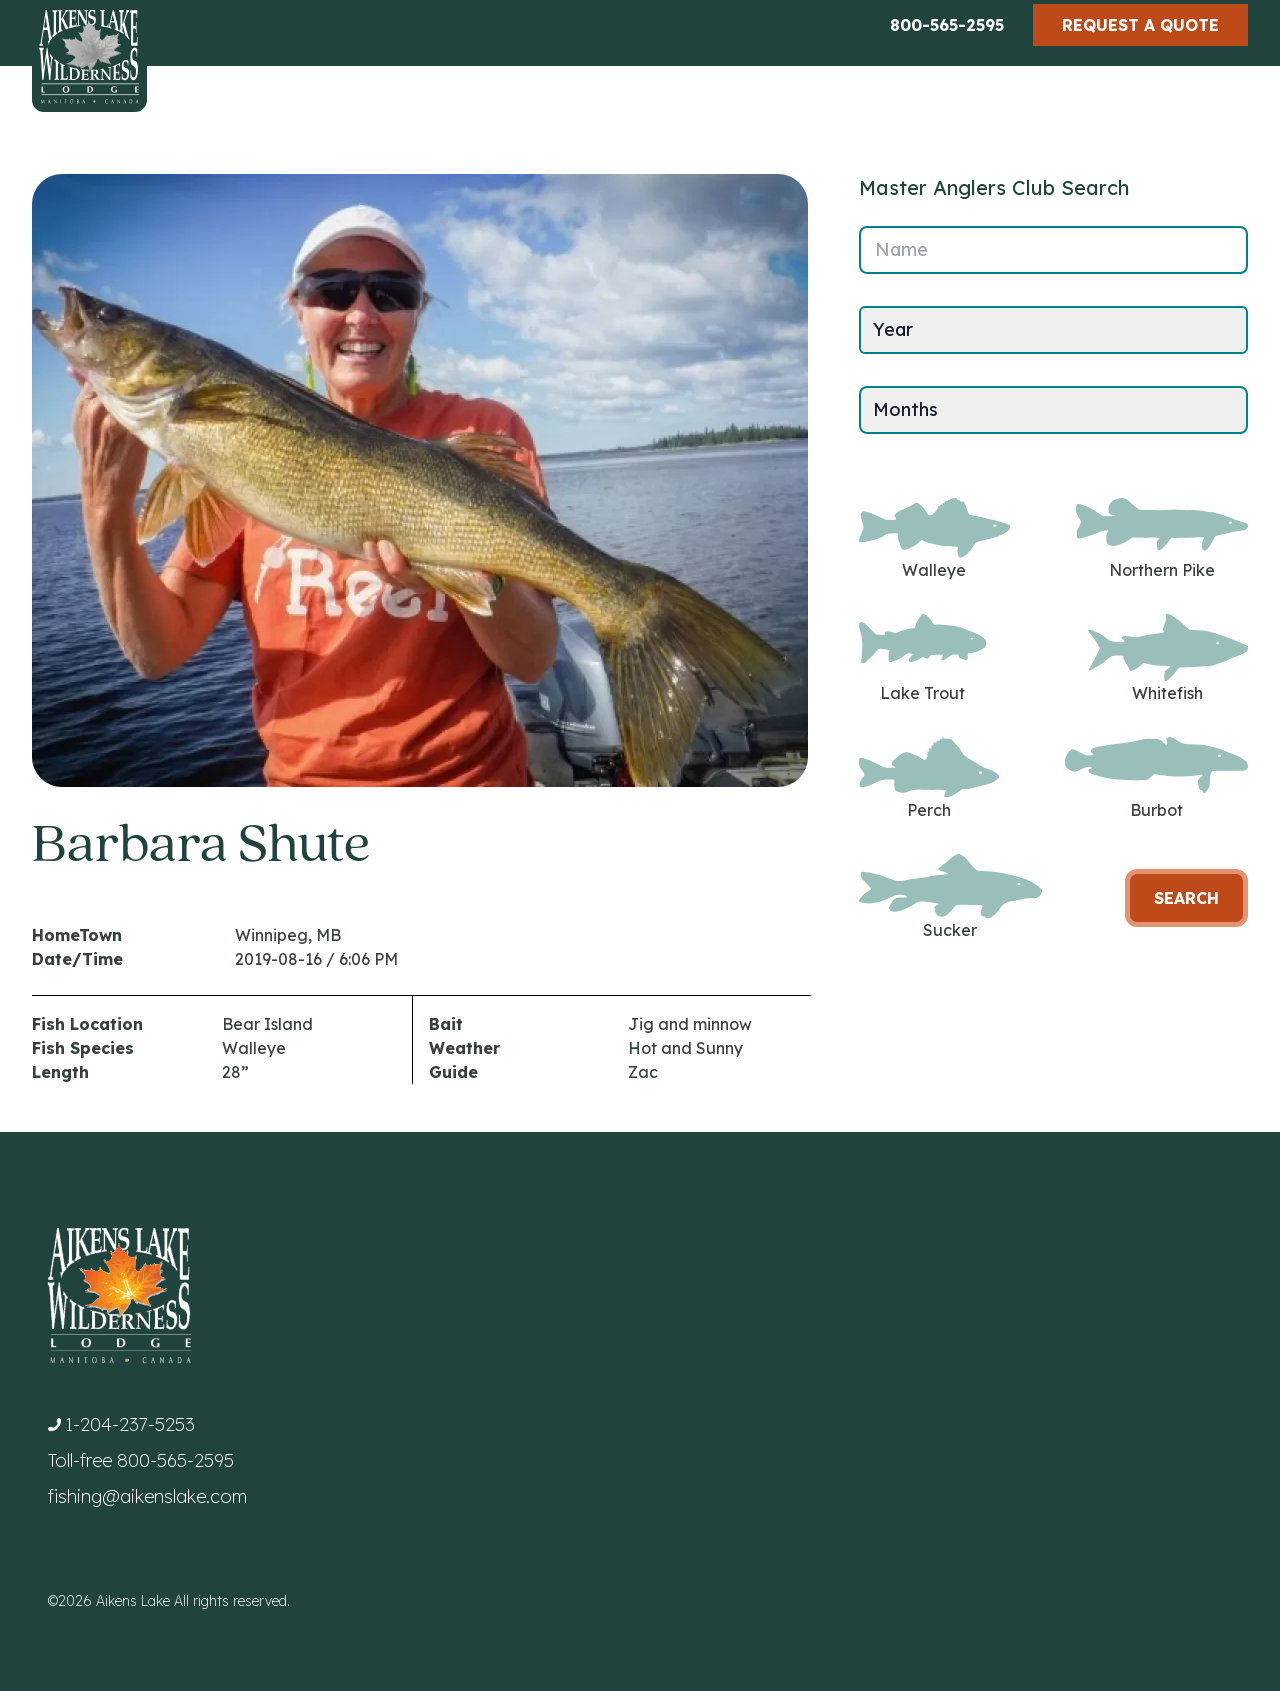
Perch (929, 778)
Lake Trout (922, 658)
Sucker (950, 897)
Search (1186, 898)
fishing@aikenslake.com (147, 1496)
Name (901, 249)
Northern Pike (1162, 539)
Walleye (934, 539)
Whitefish (1168, 658)
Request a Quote (1140, 25)
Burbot (1156, 778)
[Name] (1053, 250)
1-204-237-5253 (130, 1424)
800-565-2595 (947, 25)
